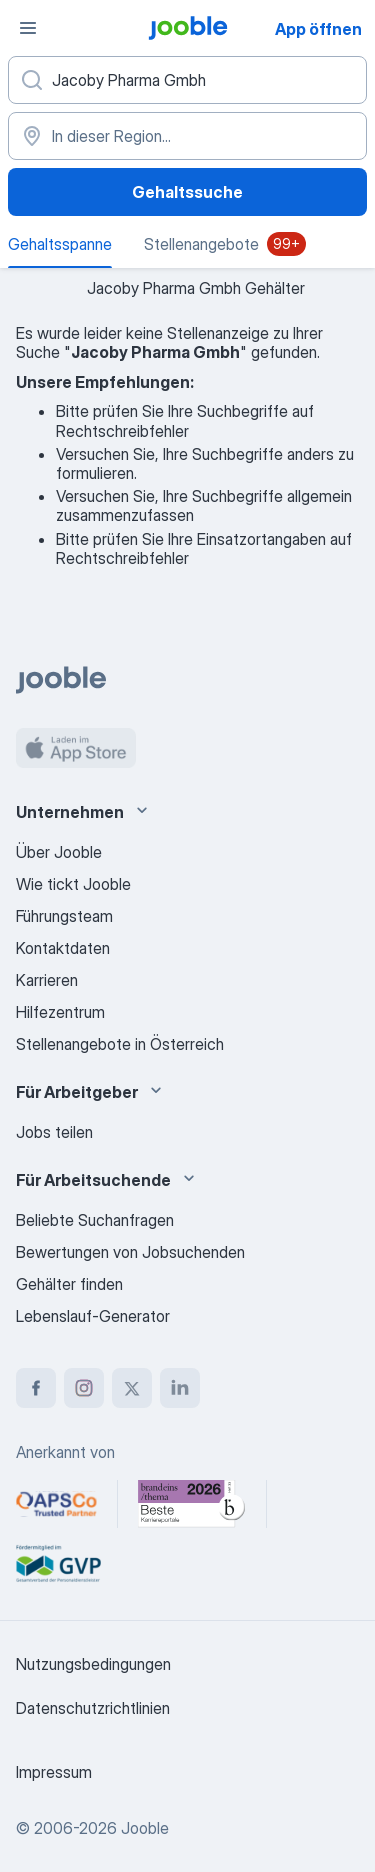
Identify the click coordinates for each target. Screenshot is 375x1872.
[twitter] (132, 1388)
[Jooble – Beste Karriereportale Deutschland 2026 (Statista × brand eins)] (192, 1504)
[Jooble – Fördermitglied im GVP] (58, 1564)
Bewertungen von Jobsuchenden (130, 1252)
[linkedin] (180, 1388)
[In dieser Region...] (187, 136)
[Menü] (28, 28)
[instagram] (84, 1388)
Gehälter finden (69, 1284)
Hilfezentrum (60, 1012)
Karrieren (47, 980)
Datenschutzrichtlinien (93, 1708)
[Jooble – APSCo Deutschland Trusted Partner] (56, 1504)
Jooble (145, 1828)
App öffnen (318, 29)
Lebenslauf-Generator (93, 1316)
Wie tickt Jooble (73, 884)
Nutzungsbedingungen (93, 1664)
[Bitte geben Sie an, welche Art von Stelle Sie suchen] (187, 80)
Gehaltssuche (187, 192)
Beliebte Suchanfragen (95, 1220)
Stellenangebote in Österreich (120, 1044)
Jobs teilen (54, 1132)
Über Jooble (59, 852)
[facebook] (36, 1388)
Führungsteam (64, 916)
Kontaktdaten (63, 948)
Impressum (54, 1772)
